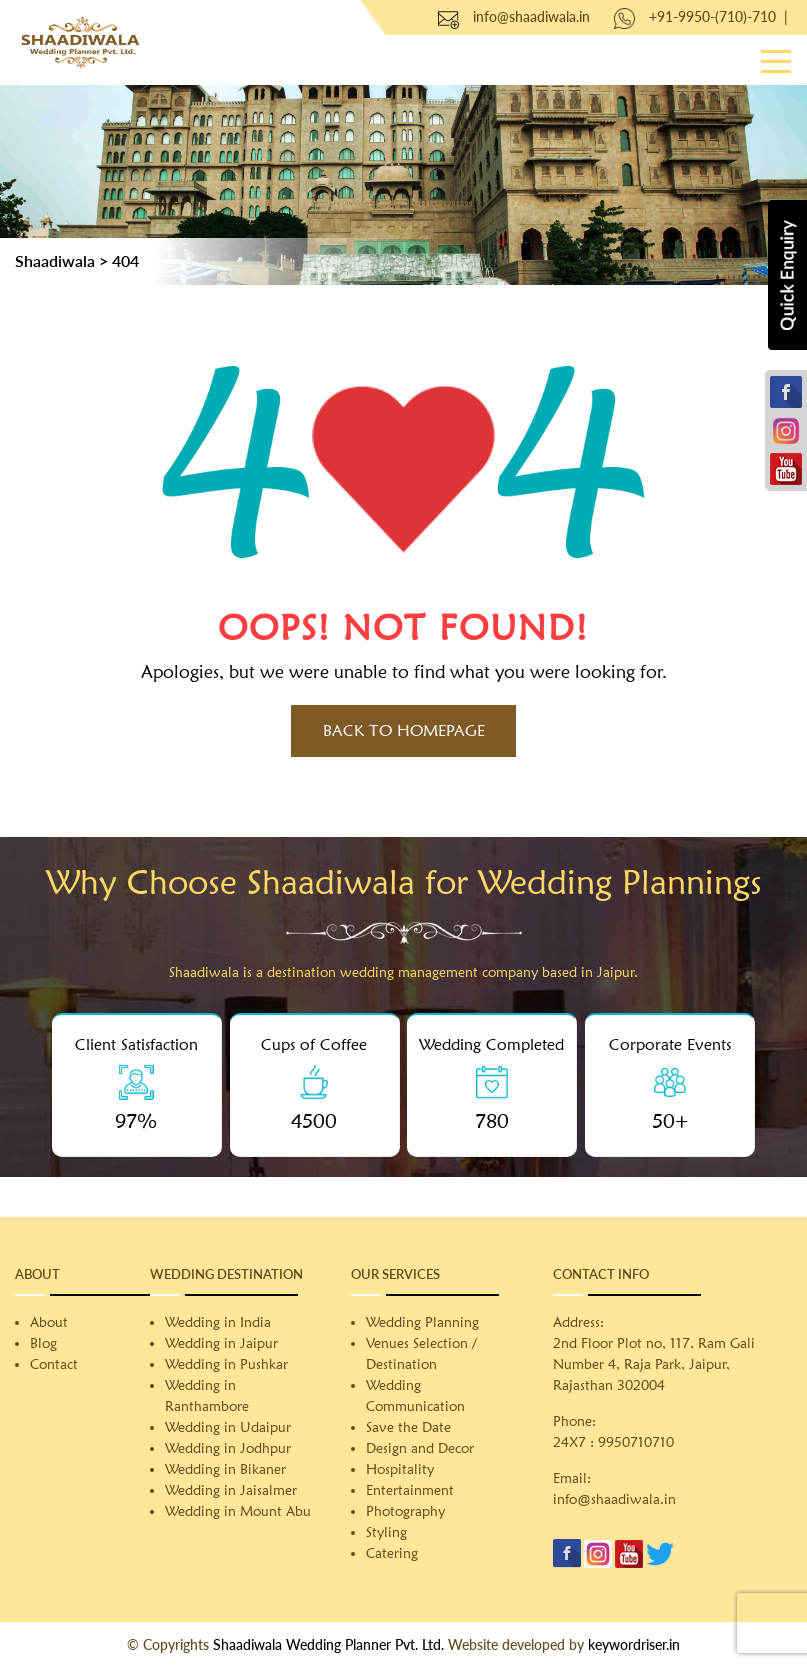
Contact (54, 1364)
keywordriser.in (634, 1644)
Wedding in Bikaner (225, 1469)
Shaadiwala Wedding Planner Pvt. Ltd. (328, 1644)
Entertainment (410, 1490)
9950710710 (636, 1442)
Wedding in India (218, 1322)
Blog (43, 1343)
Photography (405, 1511)
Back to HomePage (404, 730)
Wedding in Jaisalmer (231, 1490)
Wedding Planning (422, 1322)
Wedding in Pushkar (226, 1364)
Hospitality (400, 1469)
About (49, 1322)
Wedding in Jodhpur (228, 1448)
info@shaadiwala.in (531, 16)
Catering (392, 1553)
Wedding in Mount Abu (238, 1511)
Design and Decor (420, 1448)
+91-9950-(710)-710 (712, 16)
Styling (386, 1532)
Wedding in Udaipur (228, 1427)
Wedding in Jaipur (221, 1343)
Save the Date (408, 1427)
